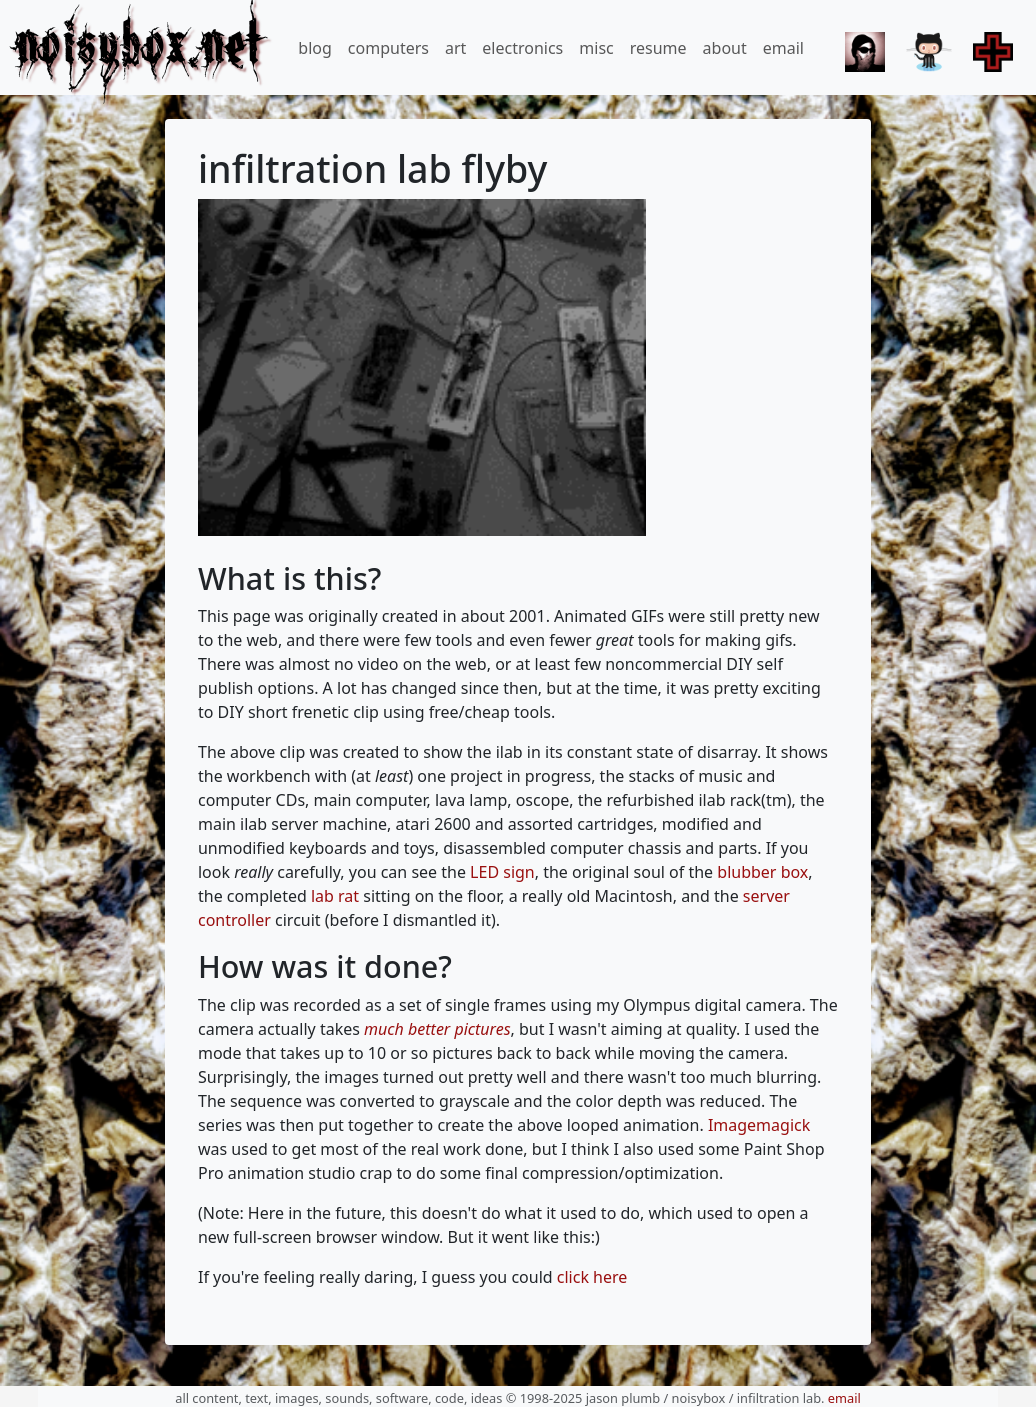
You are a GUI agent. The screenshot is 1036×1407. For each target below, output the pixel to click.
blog (315, 48)
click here (592, 1277)
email (783, 48)
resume (658, 48)
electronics (522, 48)
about (725, 48)
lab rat (335, 896)
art (455, 48)
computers (388, 48)
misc (596, 48)
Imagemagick (759, 1125)
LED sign (502, 872)
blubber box (762, 872)
